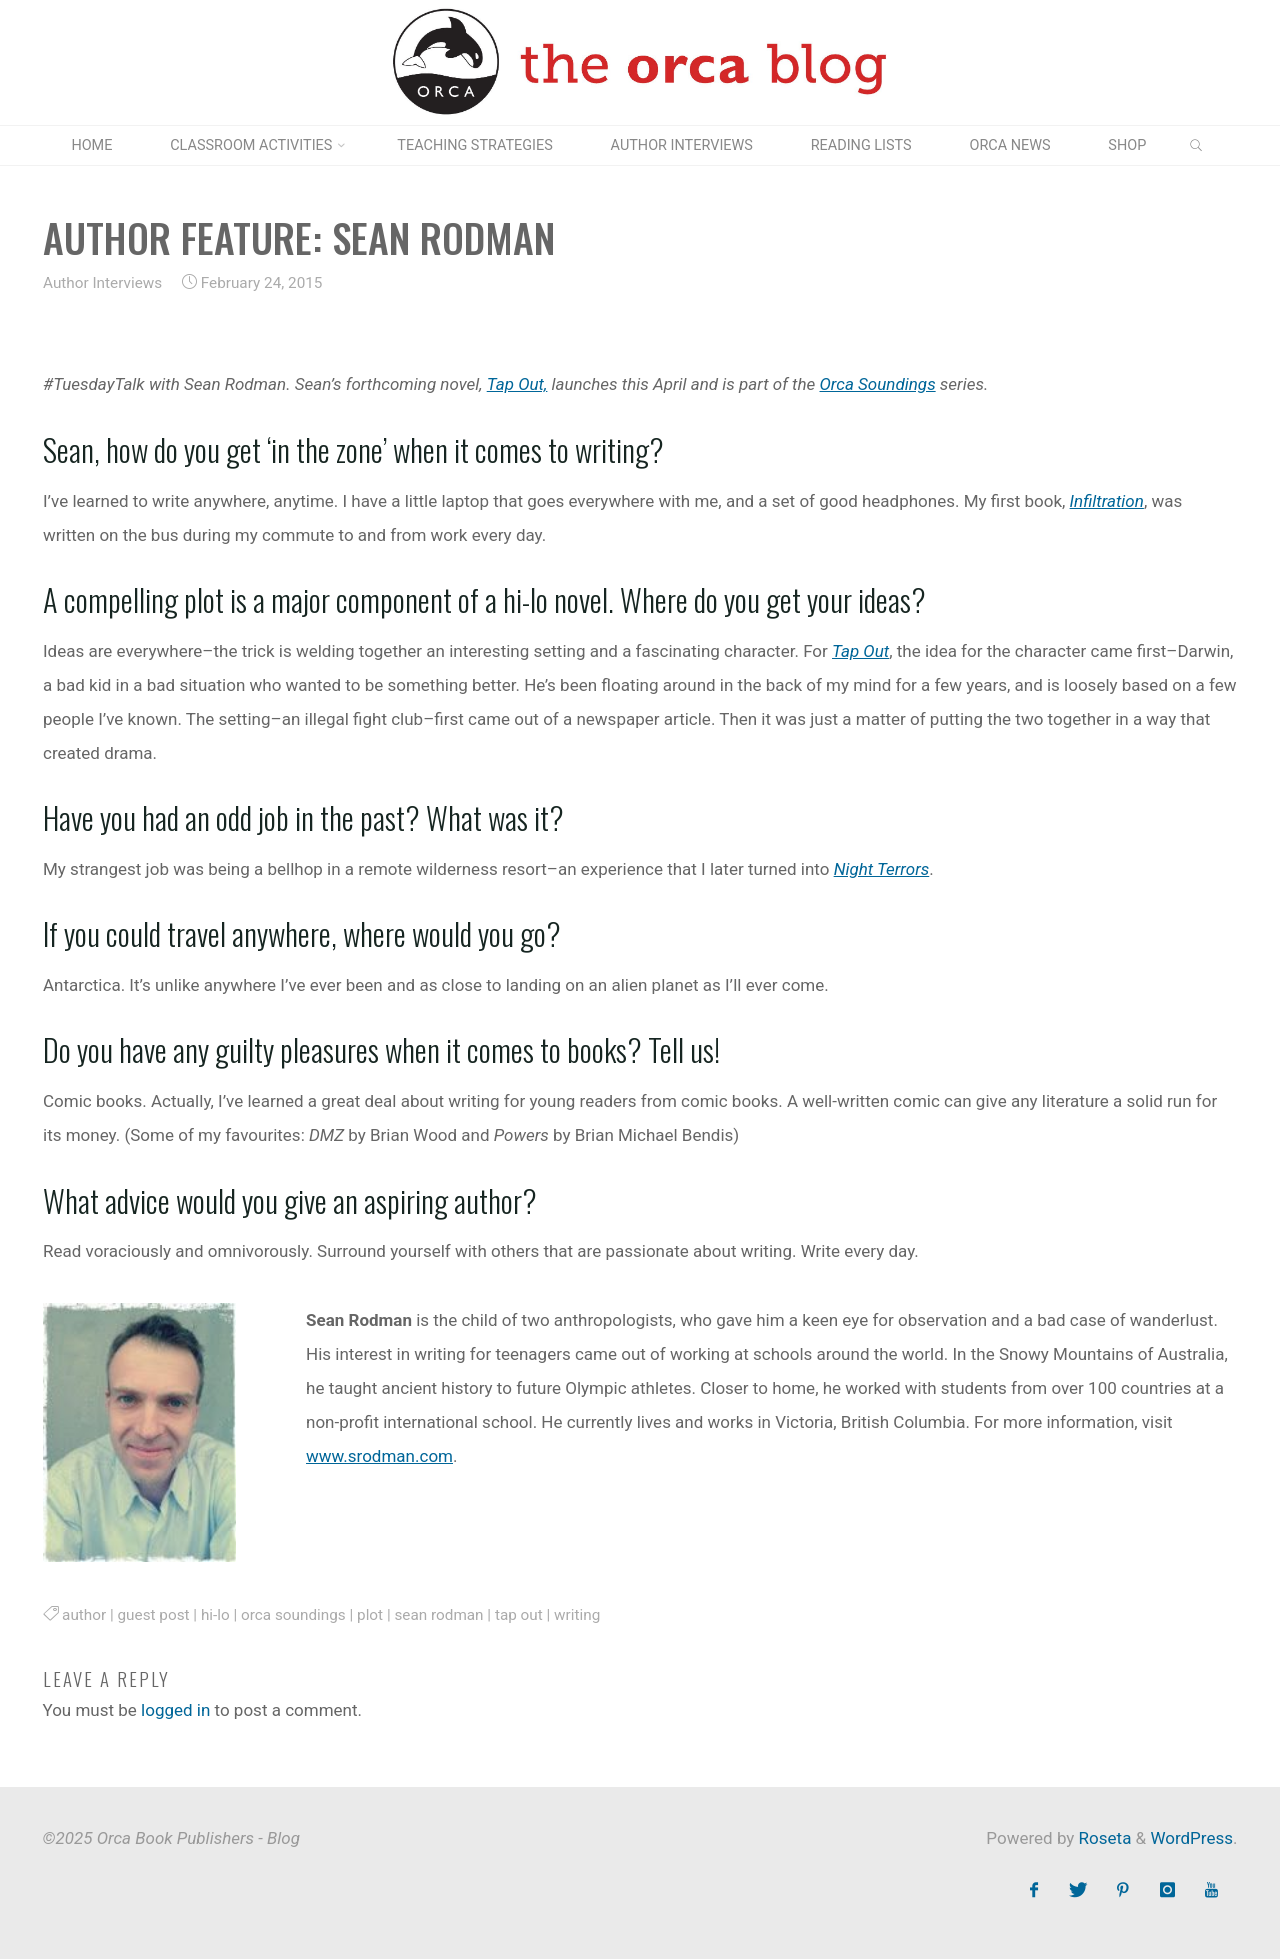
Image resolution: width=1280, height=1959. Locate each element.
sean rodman (438, 1615)
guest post (153, 1615)
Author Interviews (102, 283)
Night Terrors (881, 869)
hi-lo (214, 1615)
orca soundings (293, 1615)
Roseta (1102, 1838)
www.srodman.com (379, 1456)
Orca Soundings (877, 384)
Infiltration (1106, 500)
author (84, 1615)
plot (370, 1615)
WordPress (1191, 1838)
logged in (175, 1710)
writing (577, 1615)
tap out (518, 1615)
